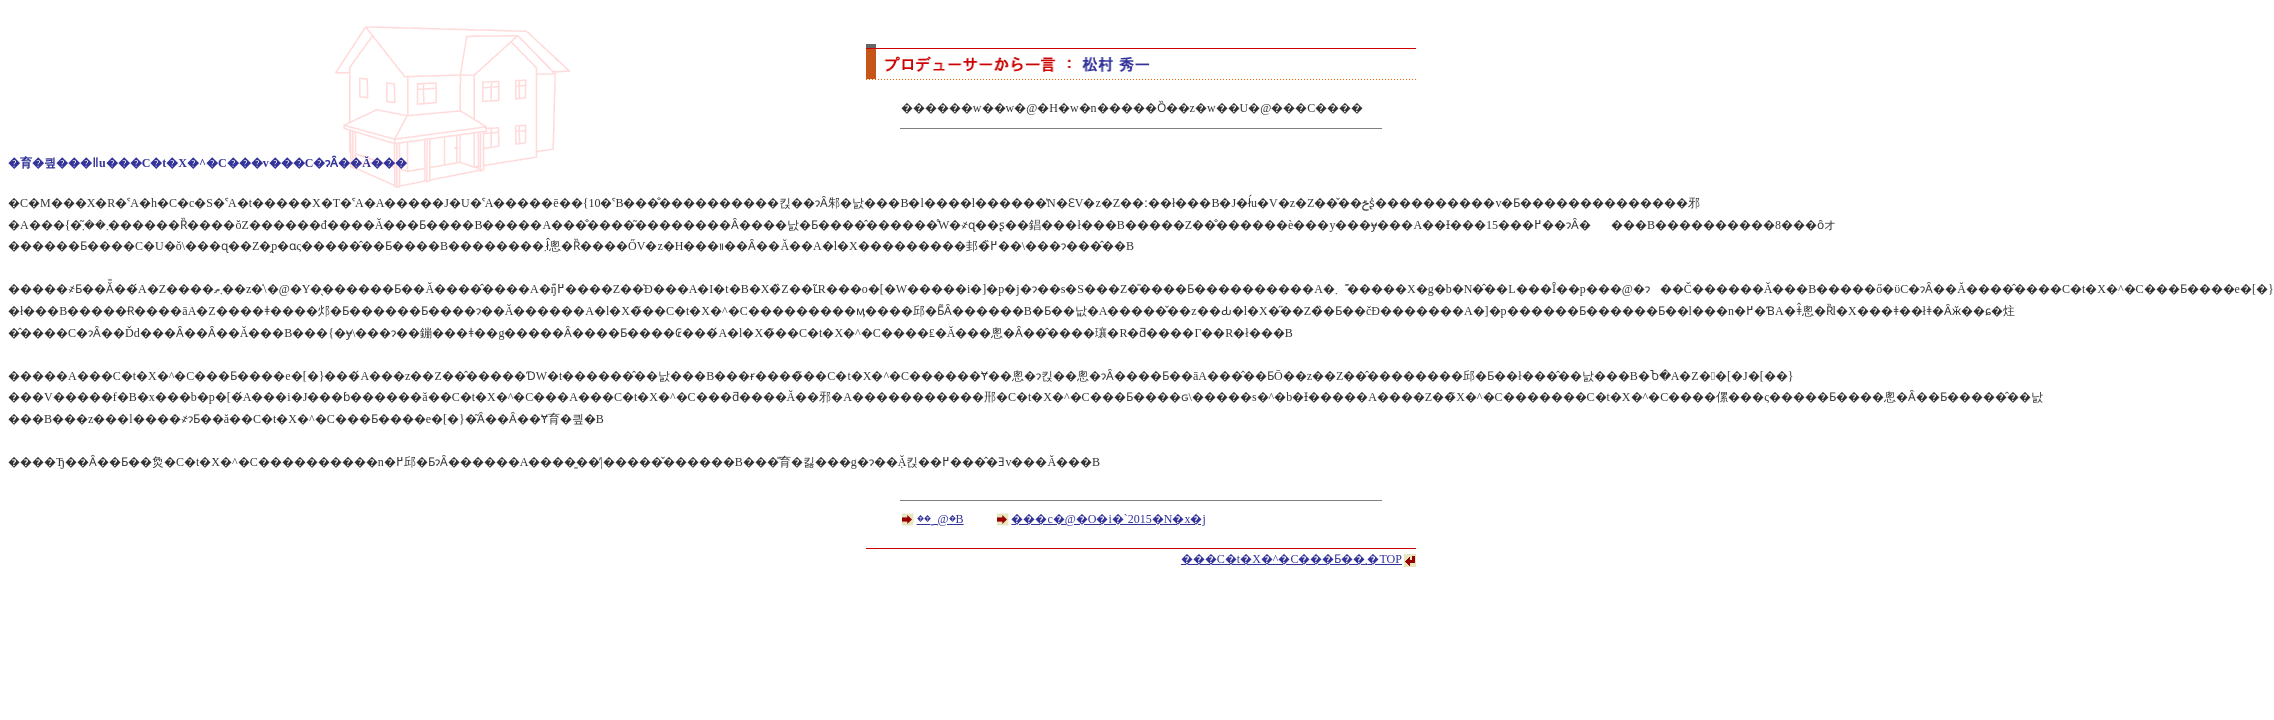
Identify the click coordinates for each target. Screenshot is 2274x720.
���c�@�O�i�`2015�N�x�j (1108, 519)
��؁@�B (940, 519)
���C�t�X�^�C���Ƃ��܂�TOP (1291, 559)
